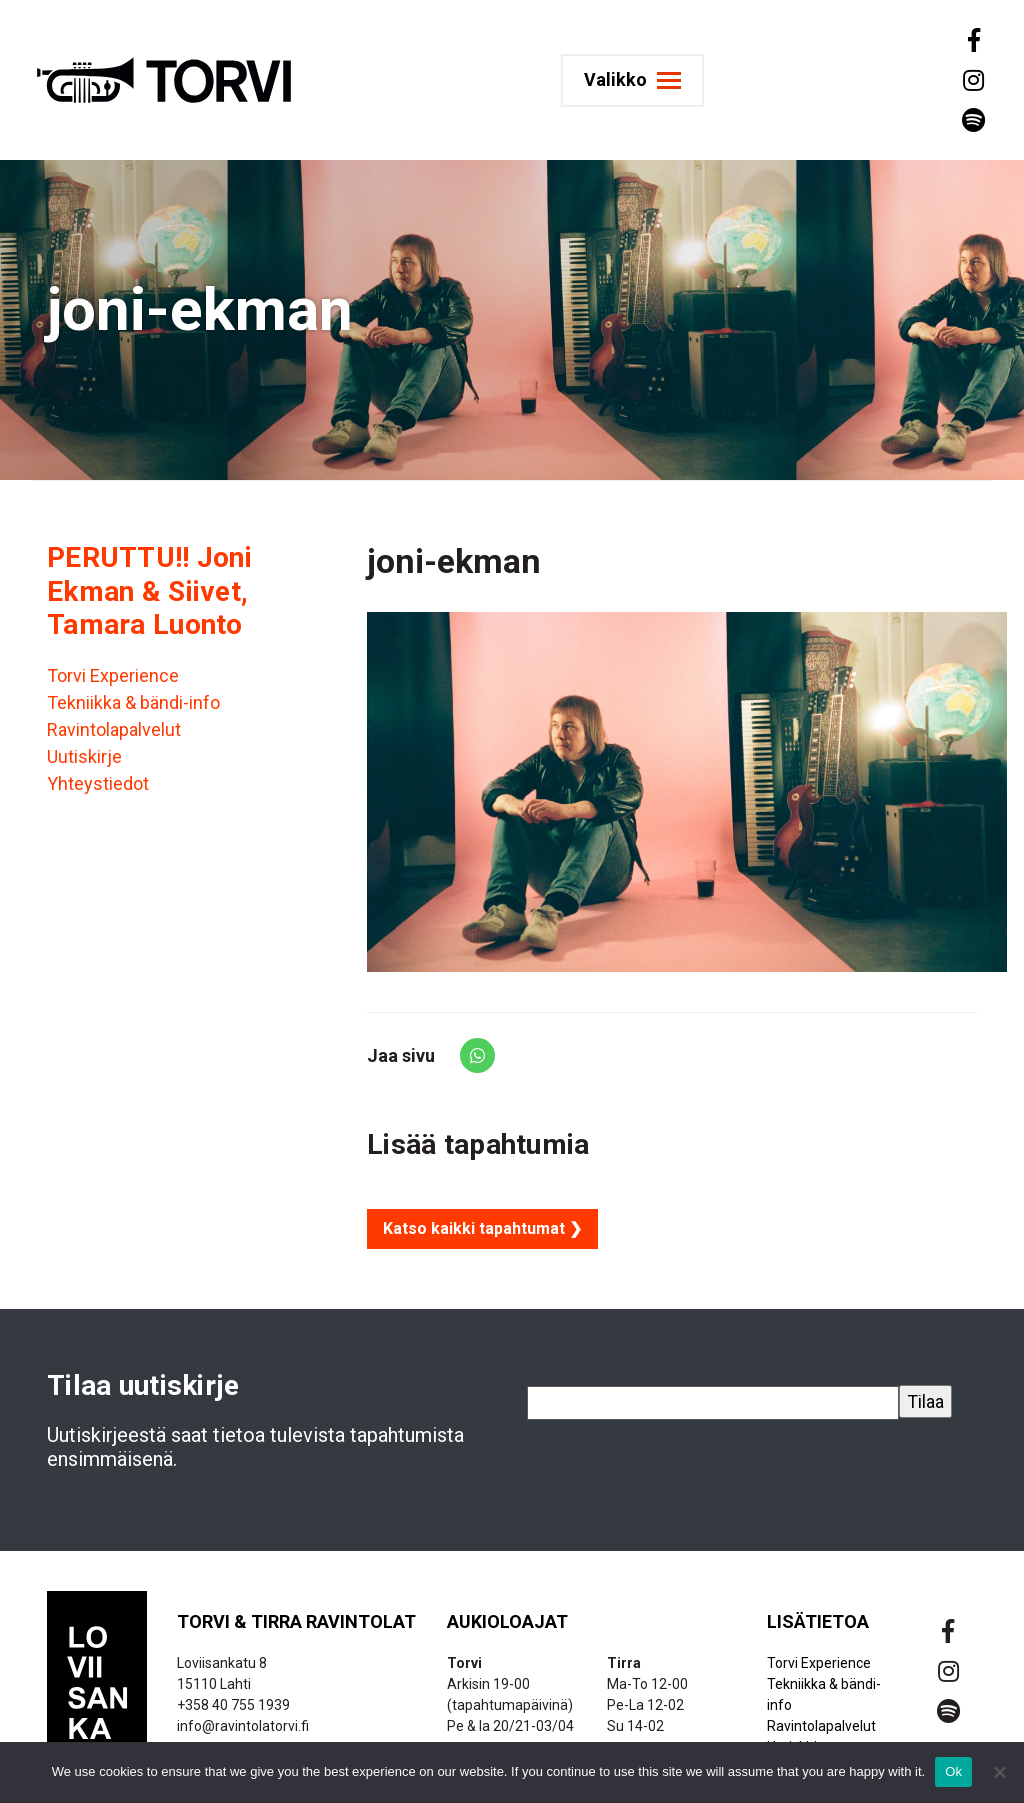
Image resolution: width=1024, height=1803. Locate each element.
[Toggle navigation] (640, 80)
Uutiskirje (84, 756)
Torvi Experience (113, 675)
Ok (953, 1771)
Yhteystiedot (98, 783)
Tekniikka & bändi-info (133, 702)
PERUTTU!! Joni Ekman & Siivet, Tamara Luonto (149, 591)
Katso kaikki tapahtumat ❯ (482, 1228)
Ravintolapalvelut (114, 729)
